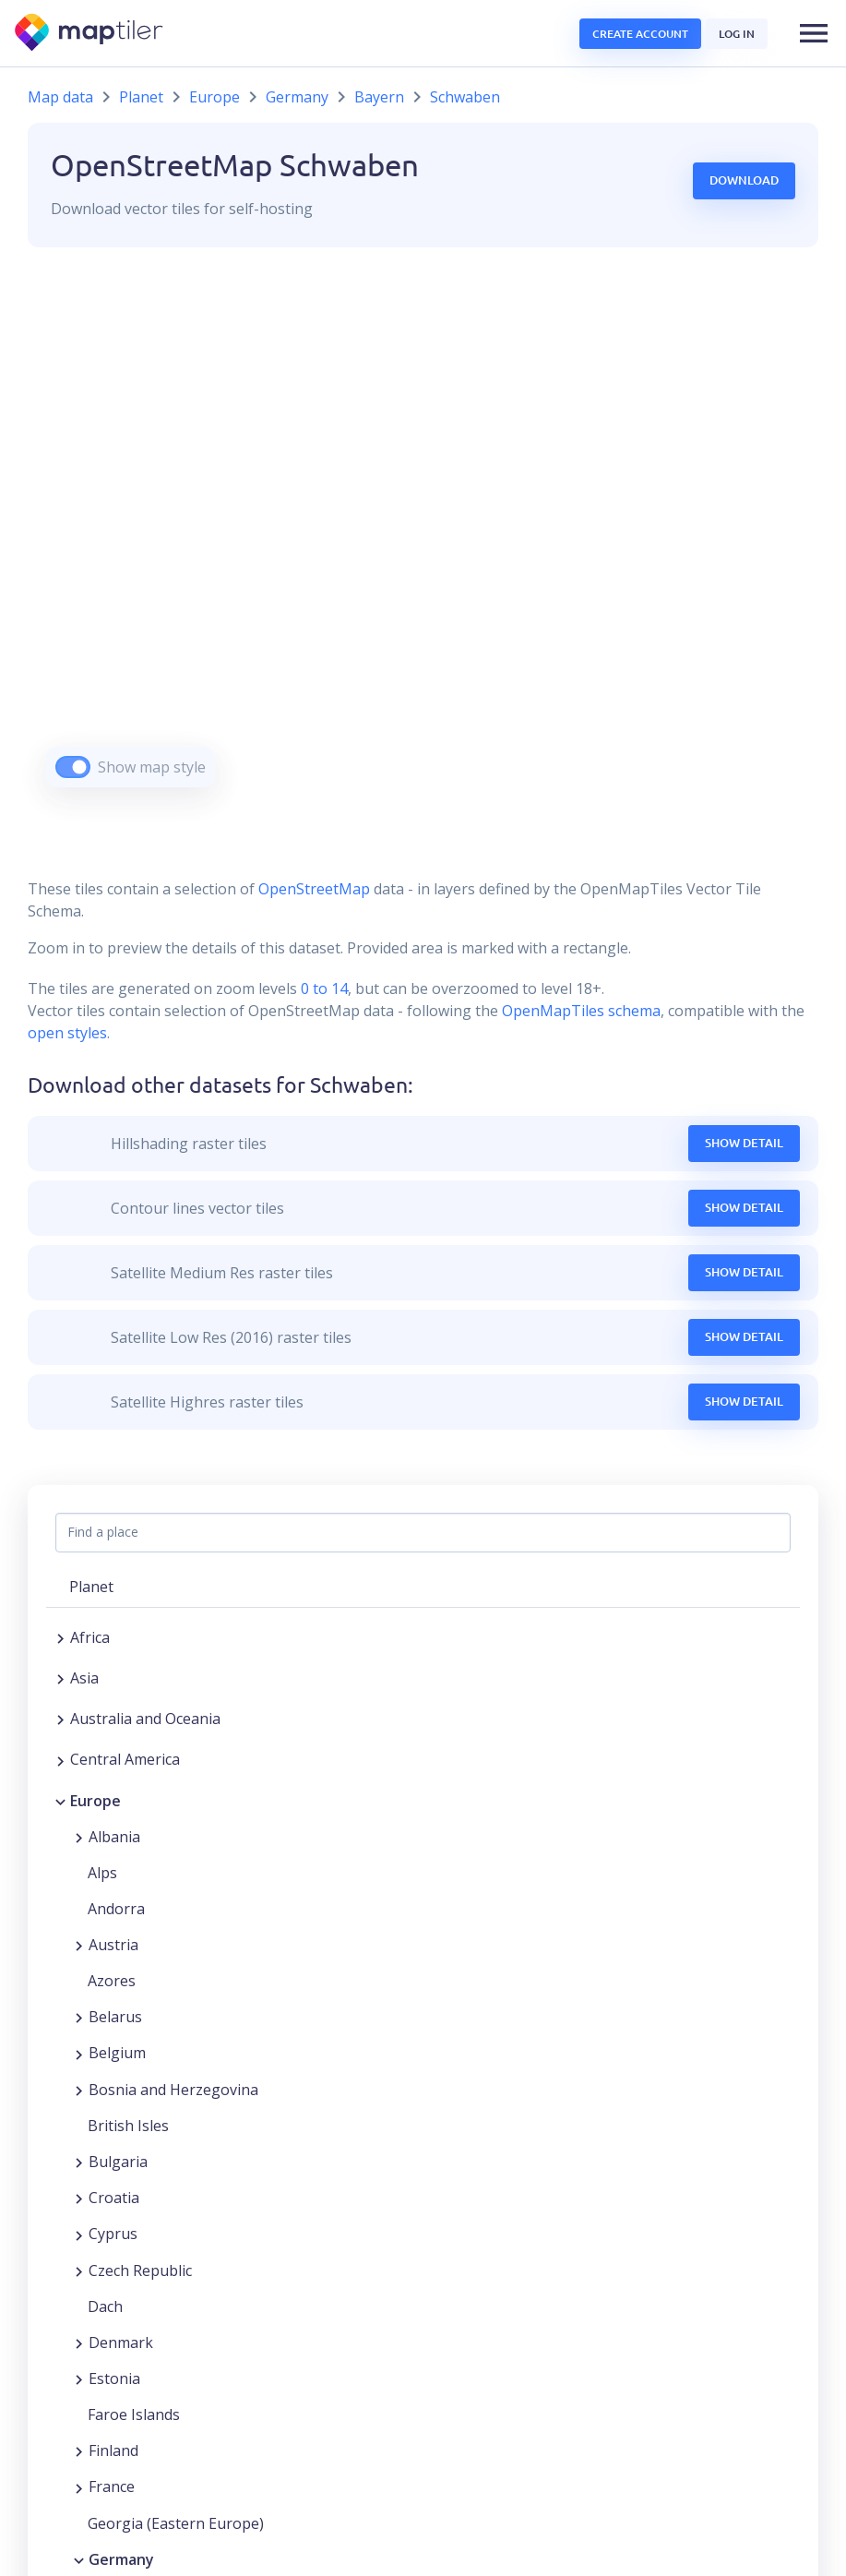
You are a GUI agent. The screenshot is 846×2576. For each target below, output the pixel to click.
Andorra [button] (116, 1909)
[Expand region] (60, 1637)
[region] (423, 540)
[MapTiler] (90, 33)
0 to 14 (322, 988)
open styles (67, 1033)
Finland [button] (113, 2450)
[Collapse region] (60, 1801)
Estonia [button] (114, 2378)
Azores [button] (112, 1981)
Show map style (152, 767)
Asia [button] (84, 1678)
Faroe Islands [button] (134, 2414)
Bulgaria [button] (118, 2161)
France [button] (112, 2486)
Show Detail (744, 1142)
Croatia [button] (114, 2197)
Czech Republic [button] (140, 2270)
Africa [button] (90, 1637)
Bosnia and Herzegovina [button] (173, 2089)
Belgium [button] (117, 2053)
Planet (141, 97)
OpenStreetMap (314, 889)
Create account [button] (640, 34)
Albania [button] (114, 1837)
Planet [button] (91, 1586)
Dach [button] (105, 2306)
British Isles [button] (128, 2125)
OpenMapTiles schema (581, 1010)
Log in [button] (737, 34)
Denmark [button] (121, 2342)
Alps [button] (102, 1873)
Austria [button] (113, 1945)
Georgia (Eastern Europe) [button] (176, 2523)
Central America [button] (125, 1759)
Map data (60, 97)
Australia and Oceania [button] (145, 1718)
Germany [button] (121, 2559)
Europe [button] (95, 1801)
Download (744, 180)
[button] (813, 33)
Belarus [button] (115, 2017)
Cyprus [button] (113, 2233)
